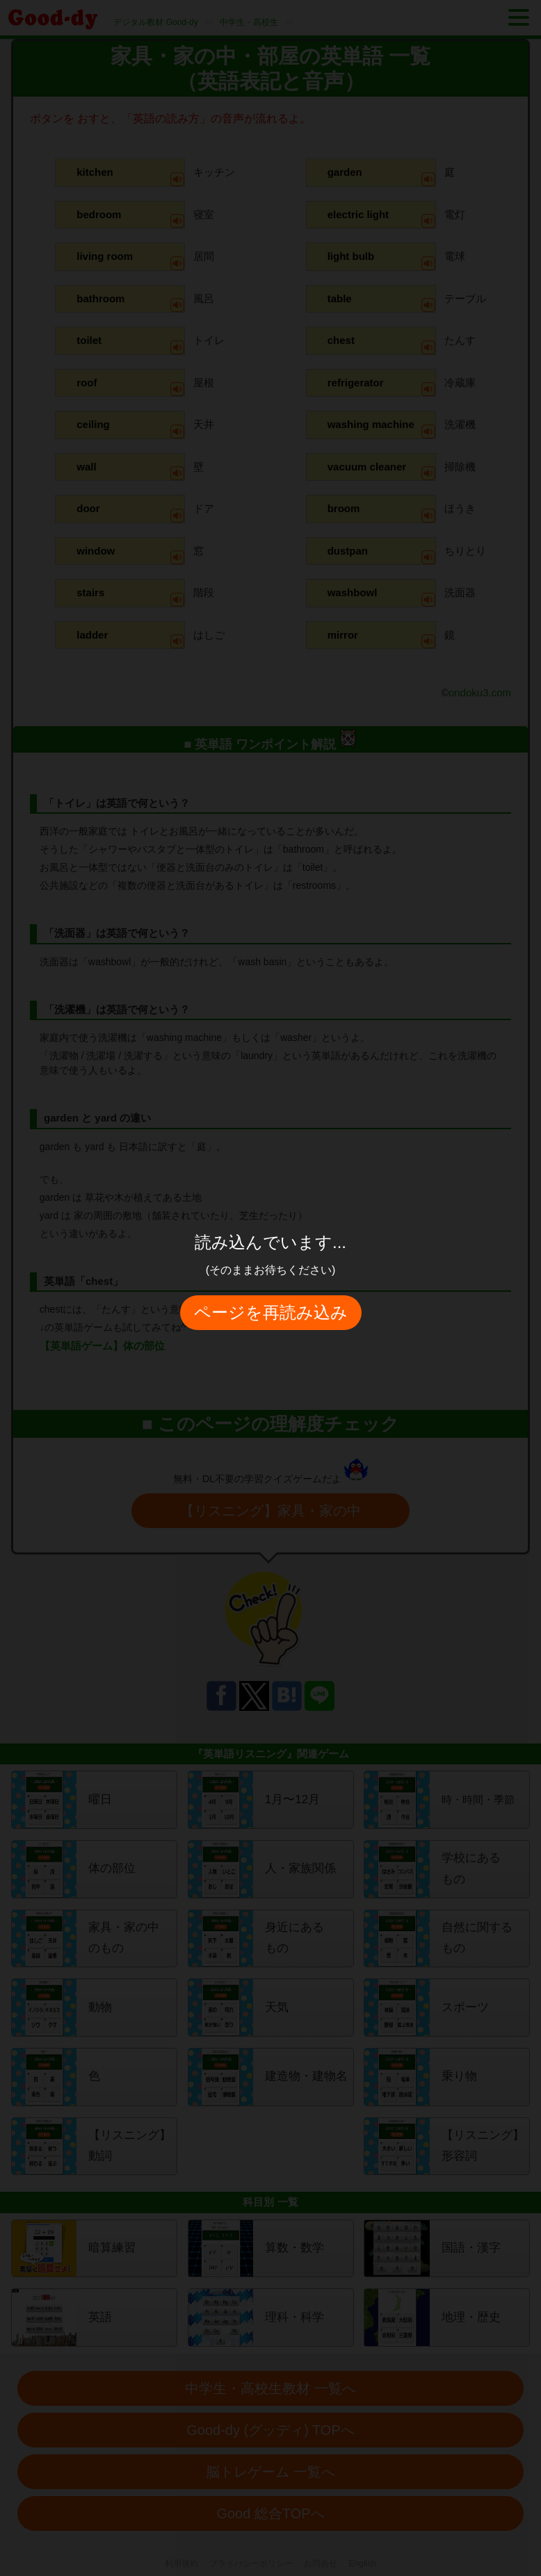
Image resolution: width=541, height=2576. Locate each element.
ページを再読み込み (271, 1312)
